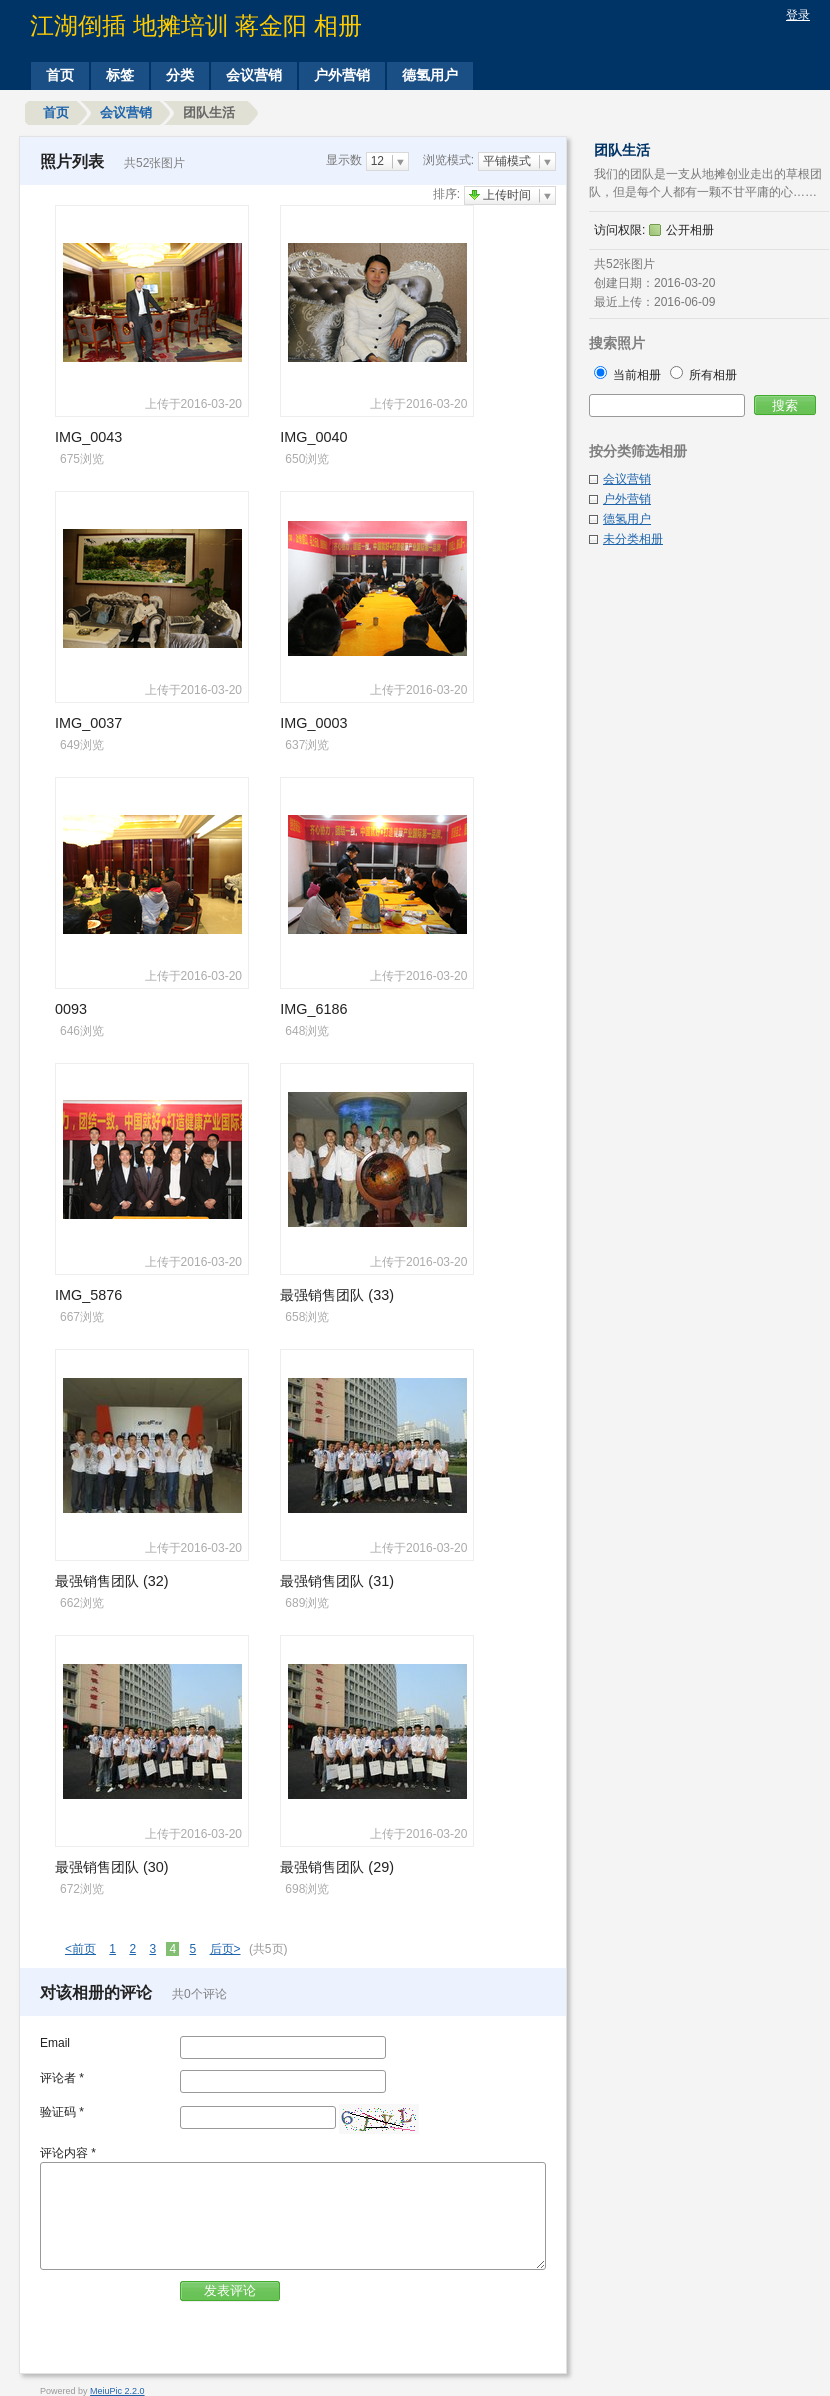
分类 (180, 75)
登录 (798, 15)
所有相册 (703, 375)
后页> (225, 1949)
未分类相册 (633, 539)
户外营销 (342, 75)
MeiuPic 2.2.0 (117, 2391)
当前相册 (629, 375)
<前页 (80, 1949)
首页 (60, 75)
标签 (120, 75)
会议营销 (254, 75)
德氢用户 (430, 75)
